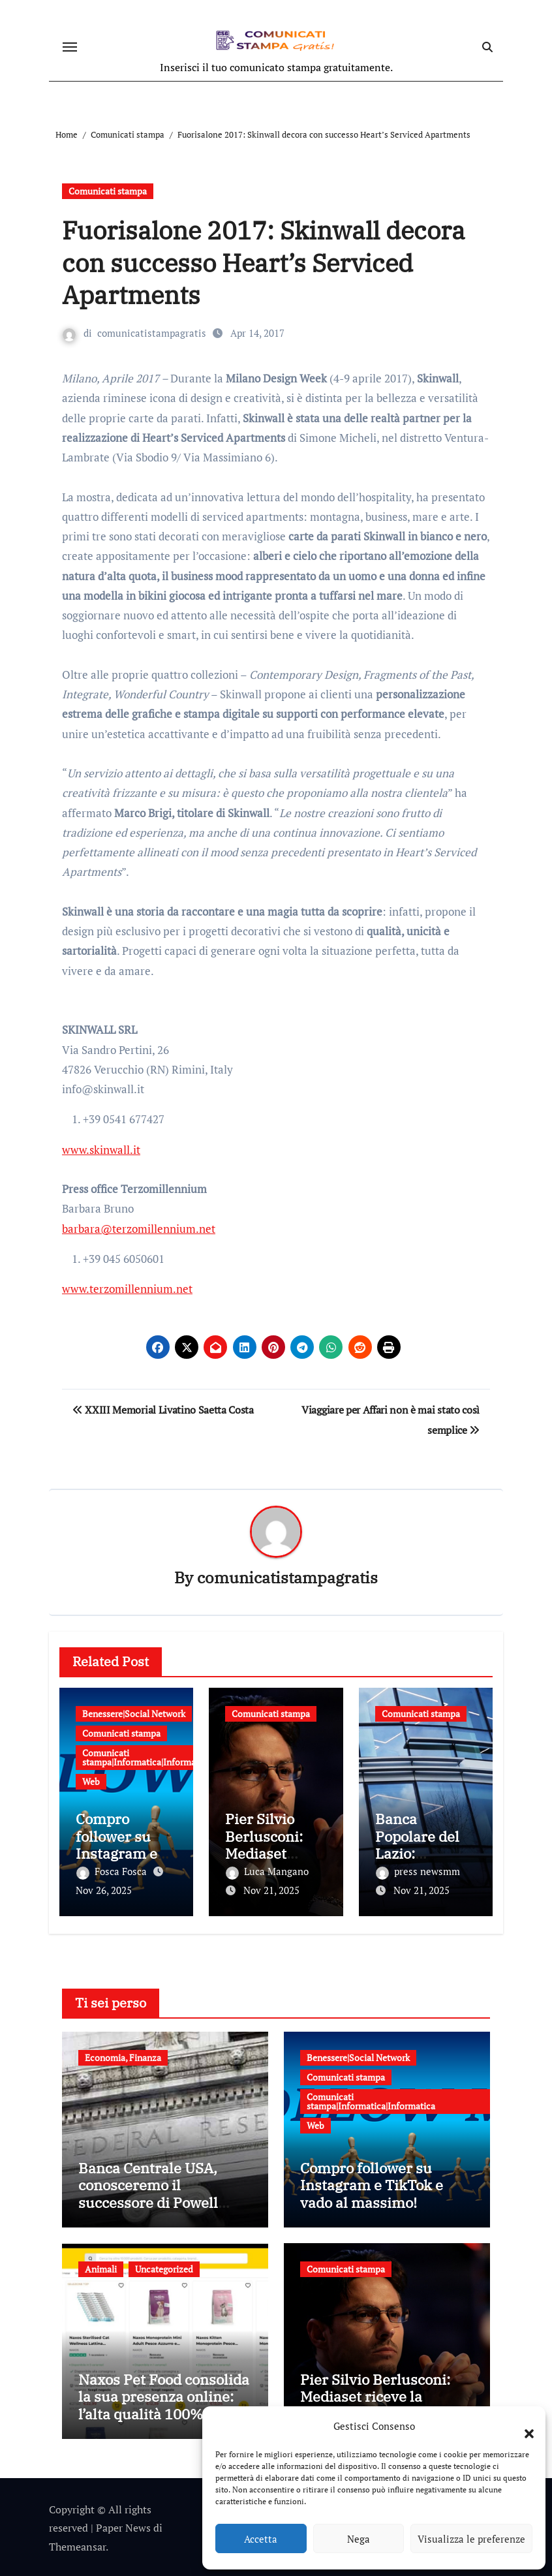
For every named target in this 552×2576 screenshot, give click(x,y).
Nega (358, 2538)
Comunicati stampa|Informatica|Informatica (146, 1757)
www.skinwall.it (101, 1149)
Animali (101, 2267)
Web (91, 1781)
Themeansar (77, 2544)
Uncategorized (164, 2267)
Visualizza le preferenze (471, 2538)
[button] (522, 2426)
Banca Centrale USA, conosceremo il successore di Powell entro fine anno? (148, 2191)
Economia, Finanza (123, 2055)
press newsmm (418, 1871)
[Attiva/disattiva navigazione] (70, 47)
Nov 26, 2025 (104, 1890)
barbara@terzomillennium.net (138, 1228)
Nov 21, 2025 (271, 1890)
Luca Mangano (267, 1871)
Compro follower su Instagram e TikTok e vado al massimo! (122, 1854)
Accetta (260, 2538)
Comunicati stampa (108, 191)
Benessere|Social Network (133, 1713)
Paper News (123, 2526)
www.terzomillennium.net (127, 1288)
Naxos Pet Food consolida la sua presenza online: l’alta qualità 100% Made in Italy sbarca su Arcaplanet (163, 2412)
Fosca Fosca (112, 1871)
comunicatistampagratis (151, 332)
